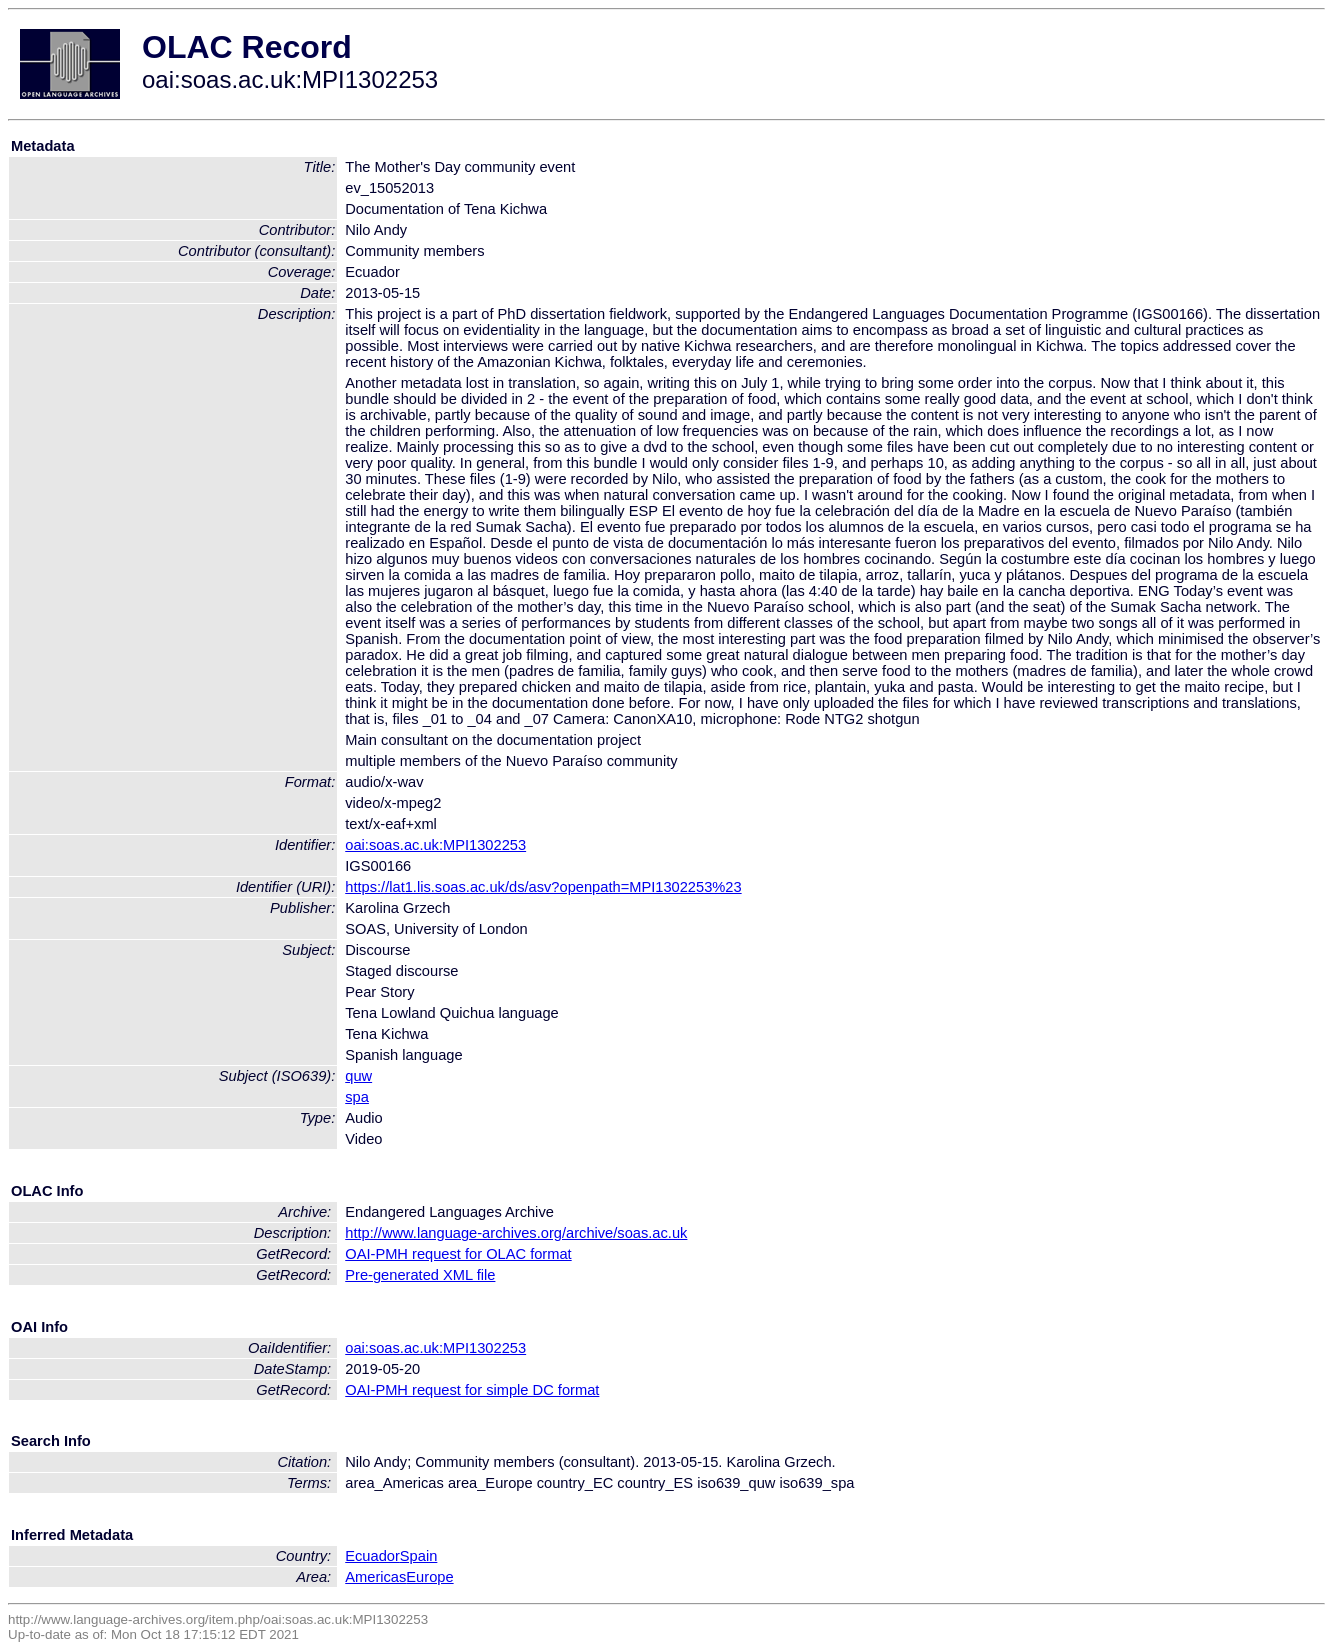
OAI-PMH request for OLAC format (458, 1254)
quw (358, 1076)
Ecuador (372, 1556)
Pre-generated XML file (420, 1275)
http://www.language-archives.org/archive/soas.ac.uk (516, 1233)
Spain (419, 1556)
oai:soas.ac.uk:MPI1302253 (435, 845)
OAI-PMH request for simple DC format (472, 1390)
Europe (429, 1577)
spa (357, 1097)
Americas (375, 1577)
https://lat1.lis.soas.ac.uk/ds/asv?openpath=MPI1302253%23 (543, 887)
